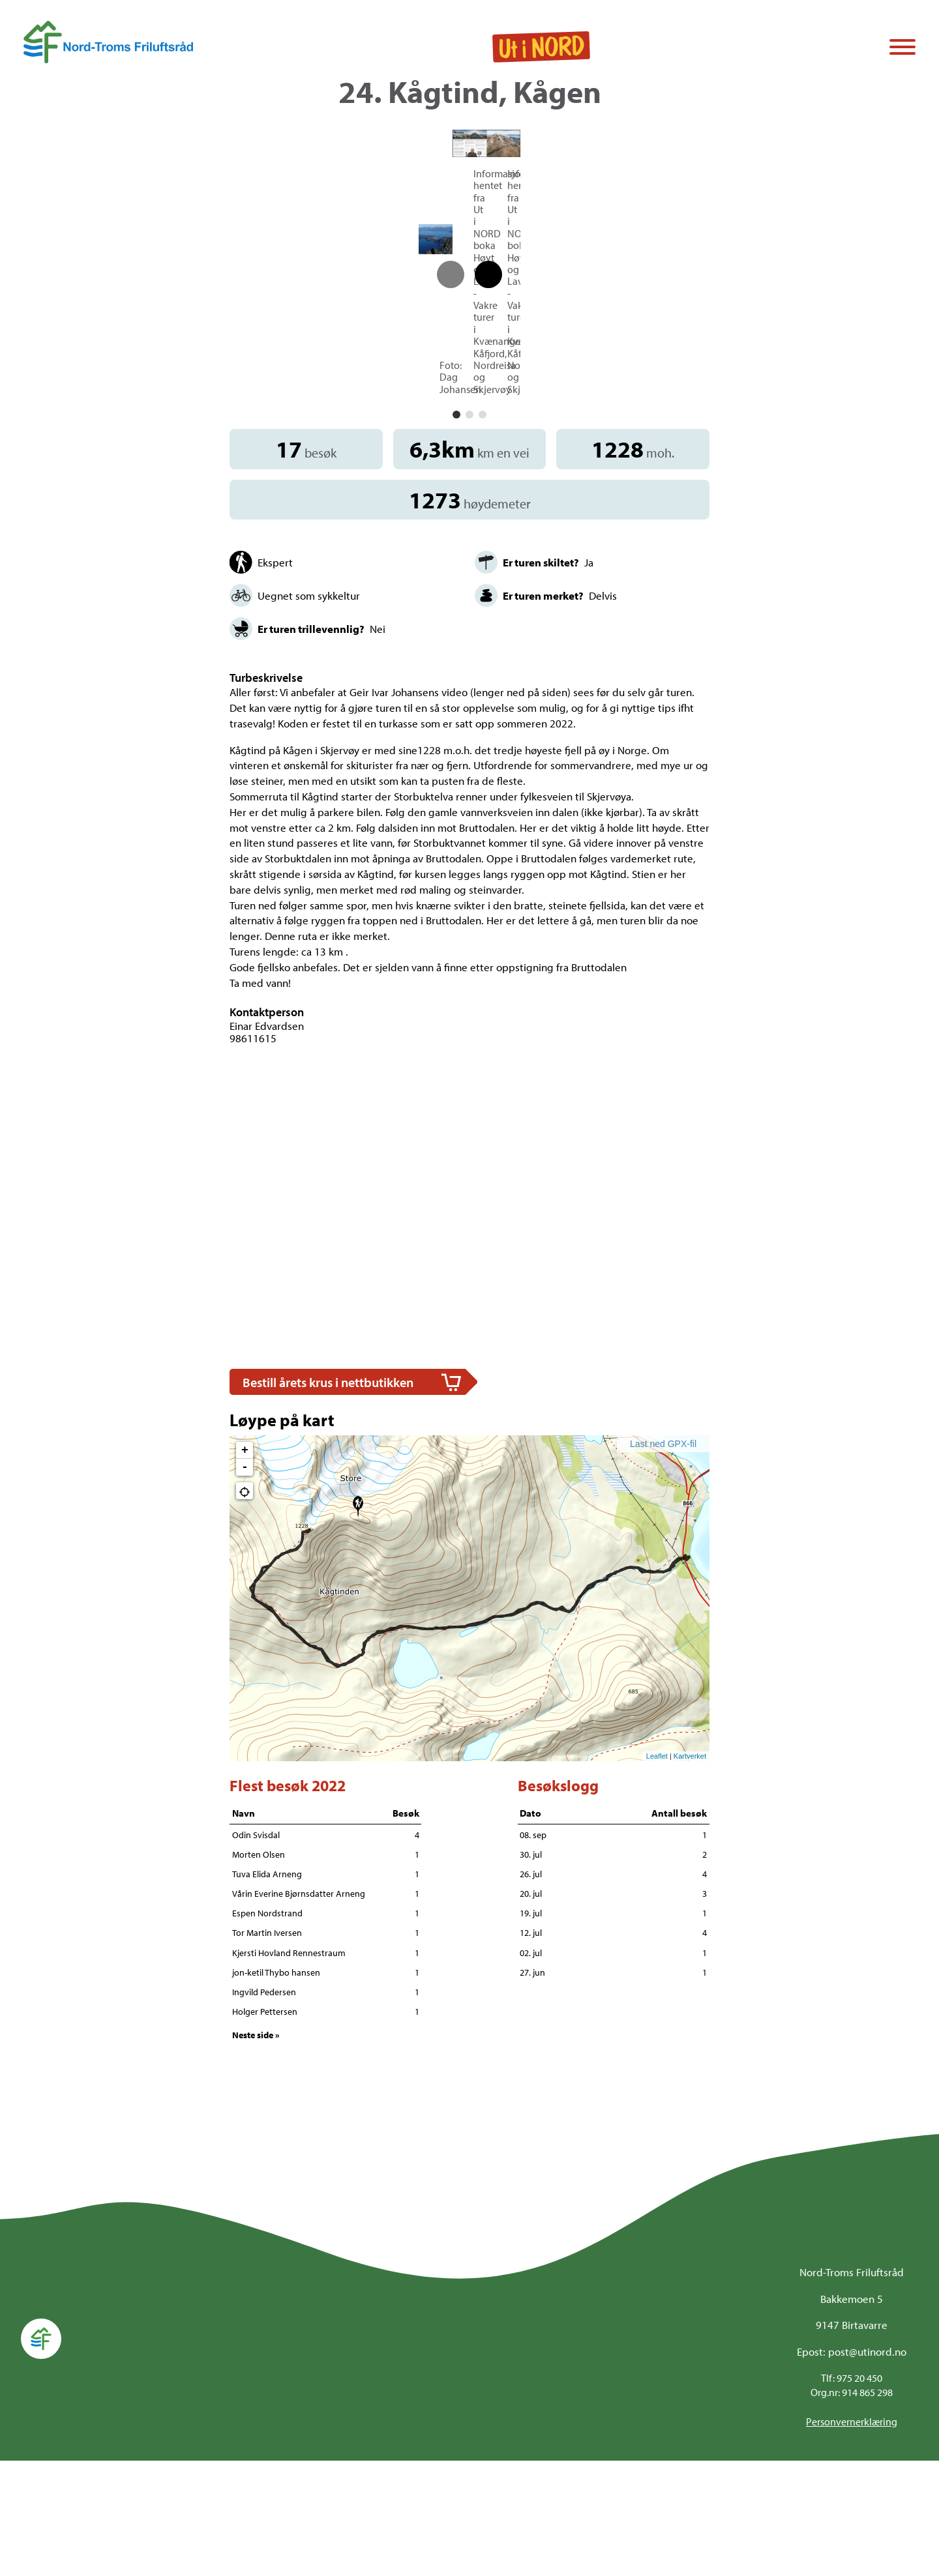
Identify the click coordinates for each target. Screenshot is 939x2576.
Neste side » (256, 2150)
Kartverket (690, 1871)
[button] (456, 530)
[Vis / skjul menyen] (902, 48)
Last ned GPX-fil (663, 1559)
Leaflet (657, 1871)
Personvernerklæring (851, 2537)
